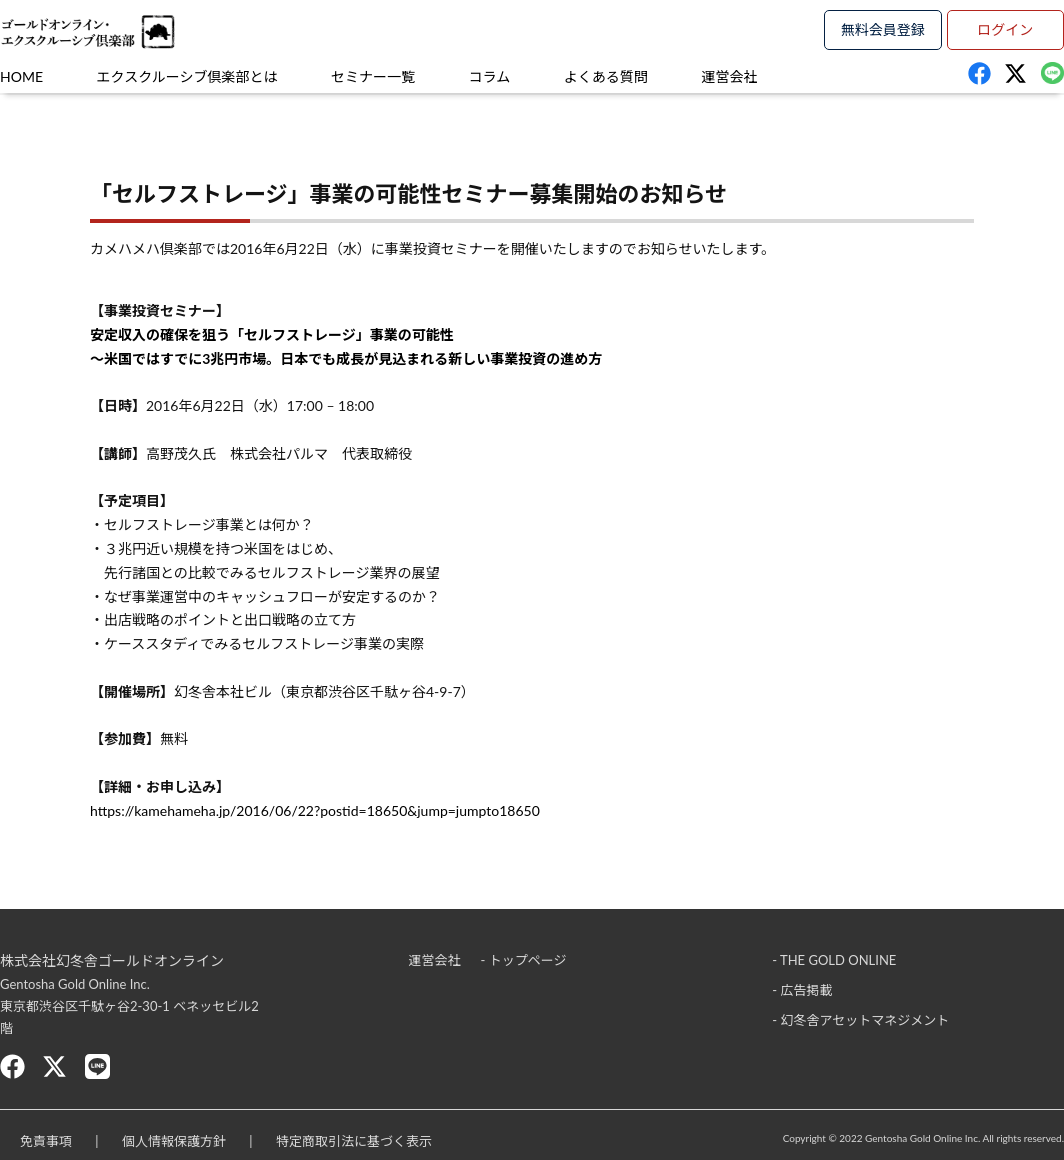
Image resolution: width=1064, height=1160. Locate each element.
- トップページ (524, 960)
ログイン (1005, 29)
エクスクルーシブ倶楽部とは (187, 76)
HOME (21, 76)
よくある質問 (606, 76)
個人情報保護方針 (174, 1141)
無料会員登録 (883, 29)
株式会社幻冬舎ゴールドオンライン (112, 960)
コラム (490, 76)
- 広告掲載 (802, 990)
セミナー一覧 (373, 76)
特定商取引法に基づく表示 (354, 1141)
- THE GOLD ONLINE (834, 960)
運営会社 (729, 76)
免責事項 (46, 1141)
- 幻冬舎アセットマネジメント (860, 1020)
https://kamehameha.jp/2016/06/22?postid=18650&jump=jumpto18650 (315, 810)
